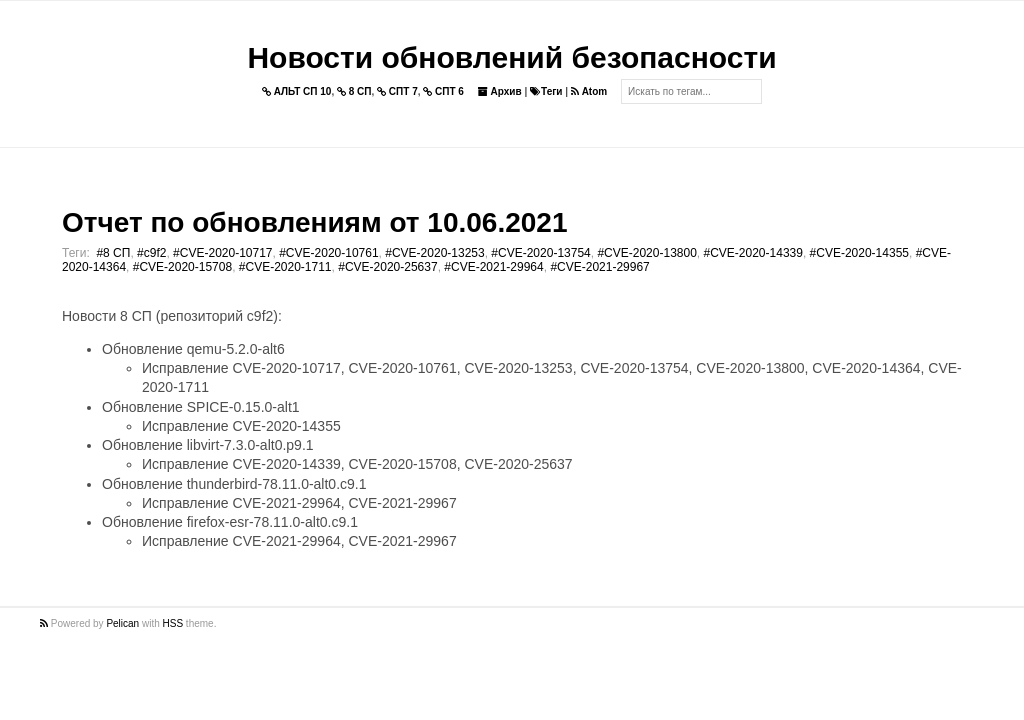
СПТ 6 (443, 91)
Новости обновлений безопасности (511, 57)
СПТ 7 (397, 91)
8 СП (354, 91)
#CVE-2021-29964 (493, 267)
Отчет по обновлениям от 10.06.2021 (314, 222)
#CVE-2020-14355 (859, 253)
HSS (173, 623)
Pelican (122, 623)
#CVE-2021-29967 (599, 267)
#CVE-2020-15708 (182, 267)
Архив (500, 91)
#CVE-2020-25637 (387, 267)
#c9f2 (151, 253)
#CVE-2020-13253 (434, 253)
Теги (546, 91)
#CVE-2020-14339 (753, 253)
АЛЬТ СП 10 (297, 91)
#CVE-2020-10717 (222, 253)
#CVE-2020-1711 (285, 267)
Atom (589, 91)
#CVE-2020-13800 (646, 253)
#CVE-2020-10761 (328, 253)
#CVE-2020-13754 (540, 253)
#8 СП (113, 253)
